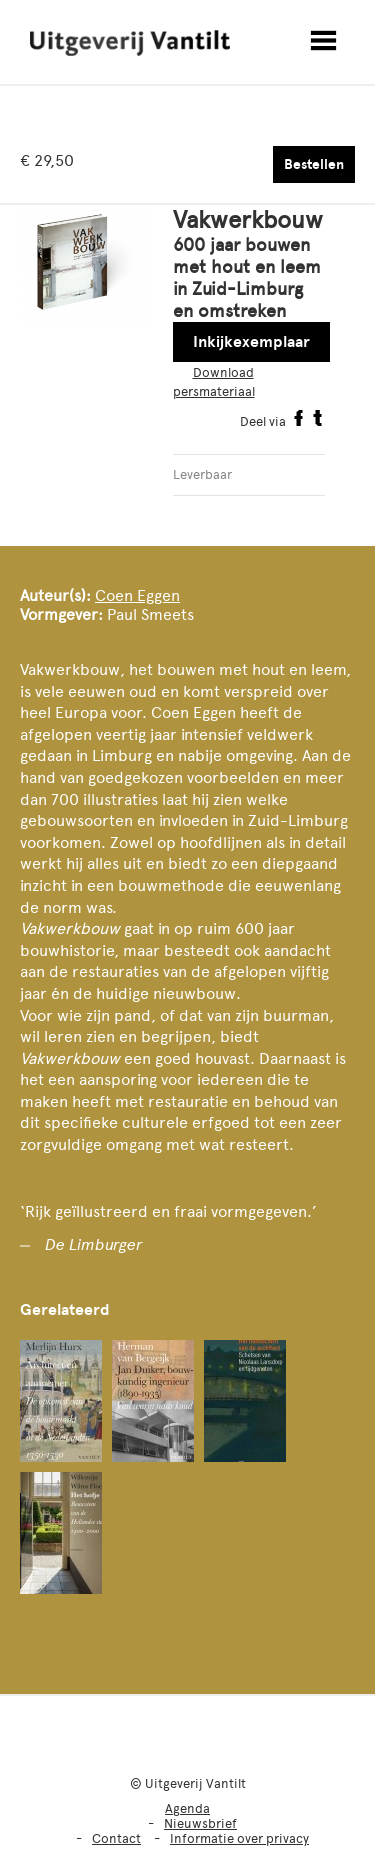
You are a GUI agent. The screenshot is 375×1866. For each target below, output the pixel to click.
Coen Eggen (137, 595)
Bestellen (314, 164)
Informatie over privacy (239, 1838)
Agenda (187, 1808)
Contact (116, 1838)
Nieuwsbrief (200, 1823)
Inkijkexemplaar (251, 342)
